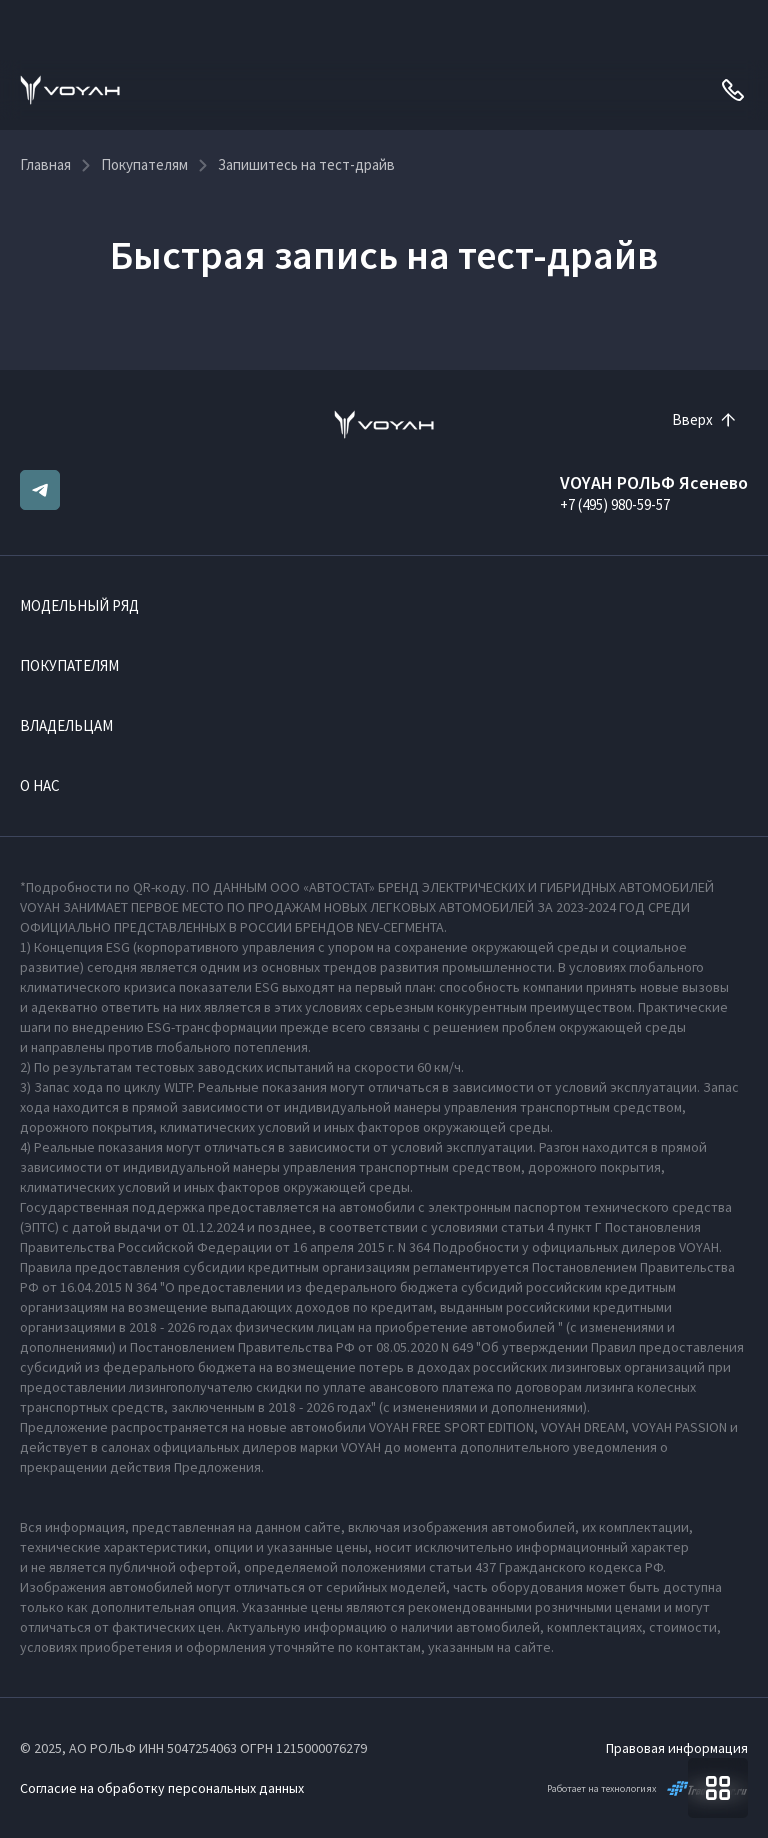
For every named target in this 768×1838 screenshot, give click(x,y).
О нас (40, 785)
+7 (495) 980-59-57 (615, 504)
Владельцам (66, 725)
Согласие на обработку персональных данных (162, 1788)
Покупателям (69, 665)
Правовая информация (677, 1748)
